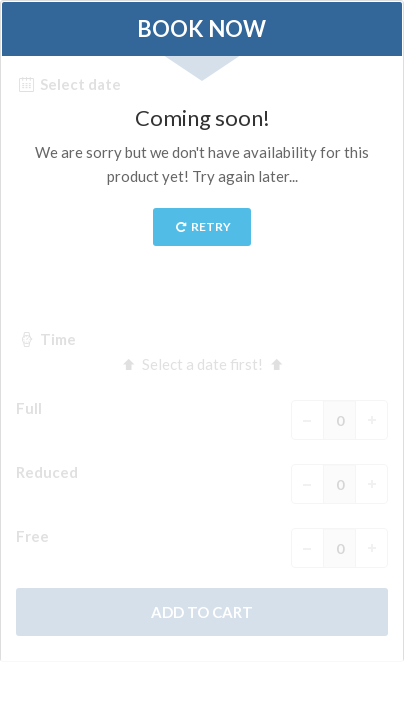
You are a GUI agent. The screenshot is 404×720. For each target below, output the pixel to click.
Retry (202, 226)
